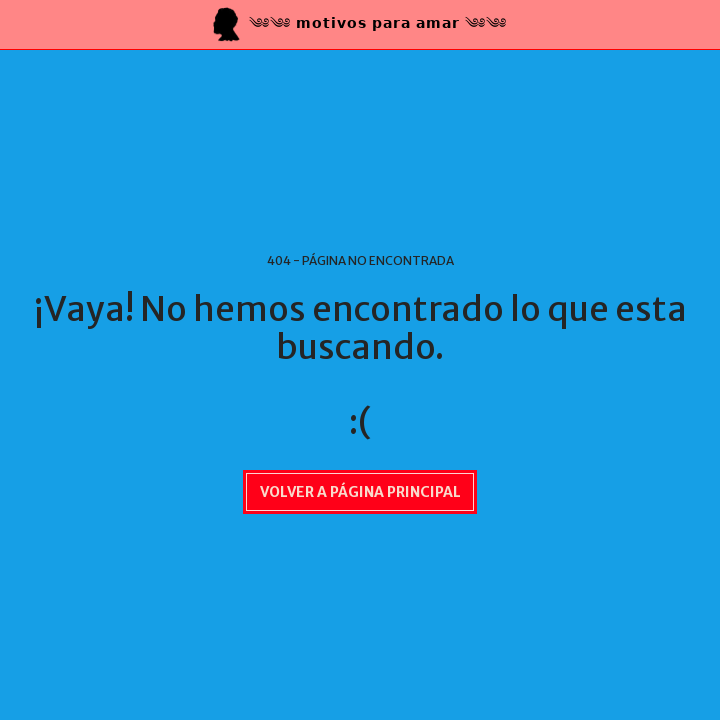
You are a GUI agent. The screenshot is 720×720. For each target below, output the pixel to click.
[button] (22, 23)
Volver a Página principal (360, 492)
